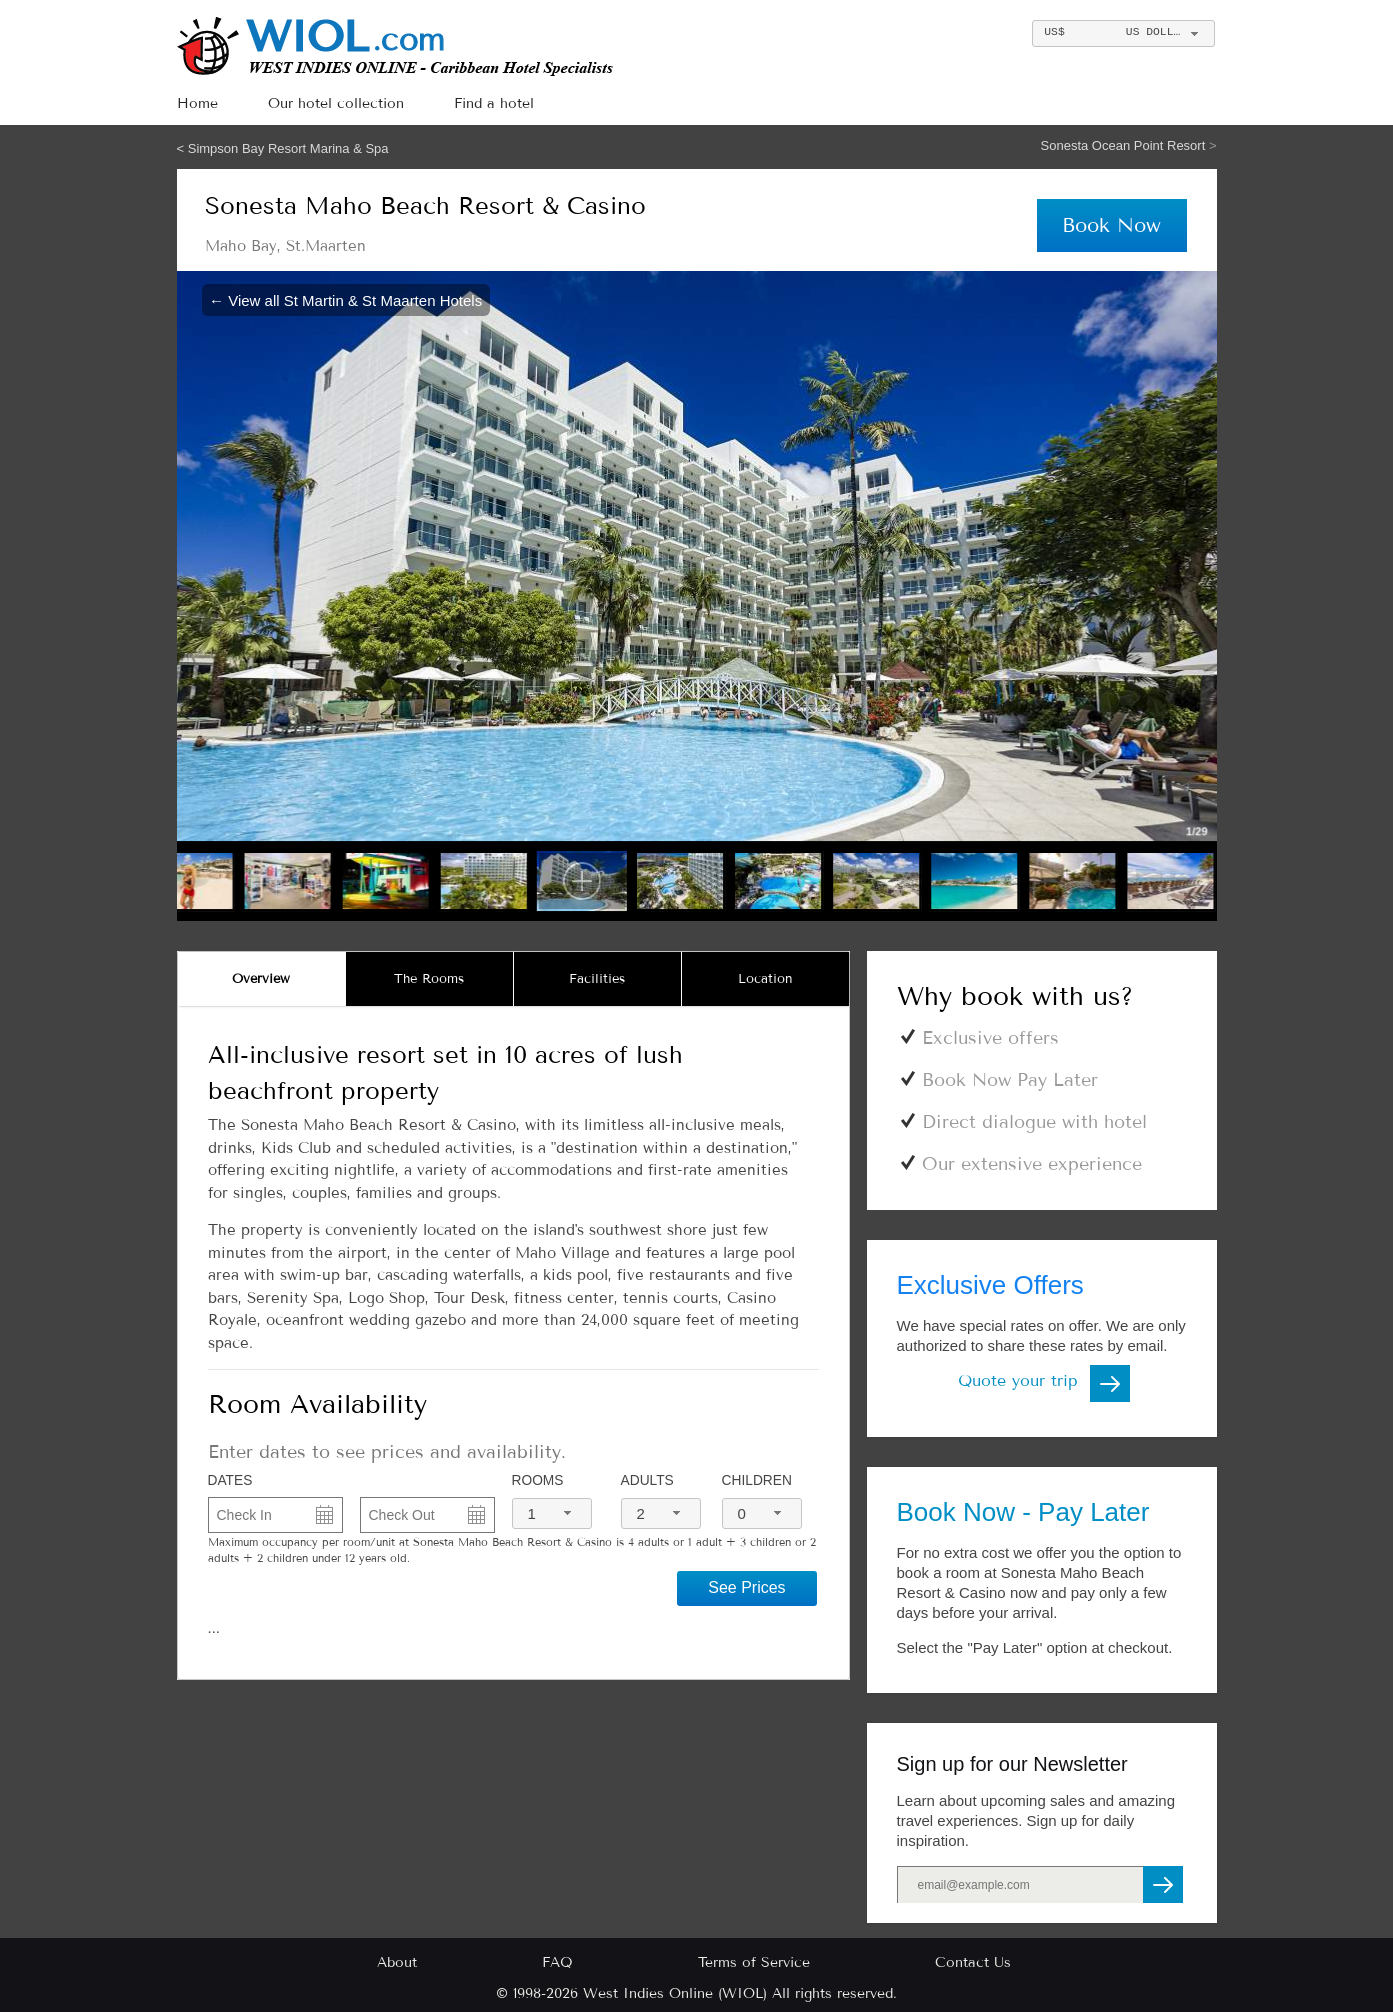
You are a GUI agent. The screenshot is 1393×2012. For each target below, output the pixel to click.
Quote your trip (1018, 1380)
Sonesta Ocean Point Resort (1125, 145)
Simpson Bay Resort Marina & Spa (288, 148)
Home (197, 103)
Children (757, 1480)
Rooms (538, 1480)
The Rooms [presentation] (429, 979)
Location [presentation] (765, 979)
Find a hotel (494, 103)
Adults (647, 1480)
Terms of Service (754, 1962)
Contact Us (973, 1962)
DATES (230, 1480)
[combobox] (1123, 33)
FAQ (557, 1962)
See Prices (746, 1587)
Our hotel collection (336, 103)
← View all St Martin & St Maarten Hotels (345, 299)
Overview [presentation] (261, 979)
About (397, 1962)
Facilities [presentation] (597, 979)
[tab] (262, 979)
